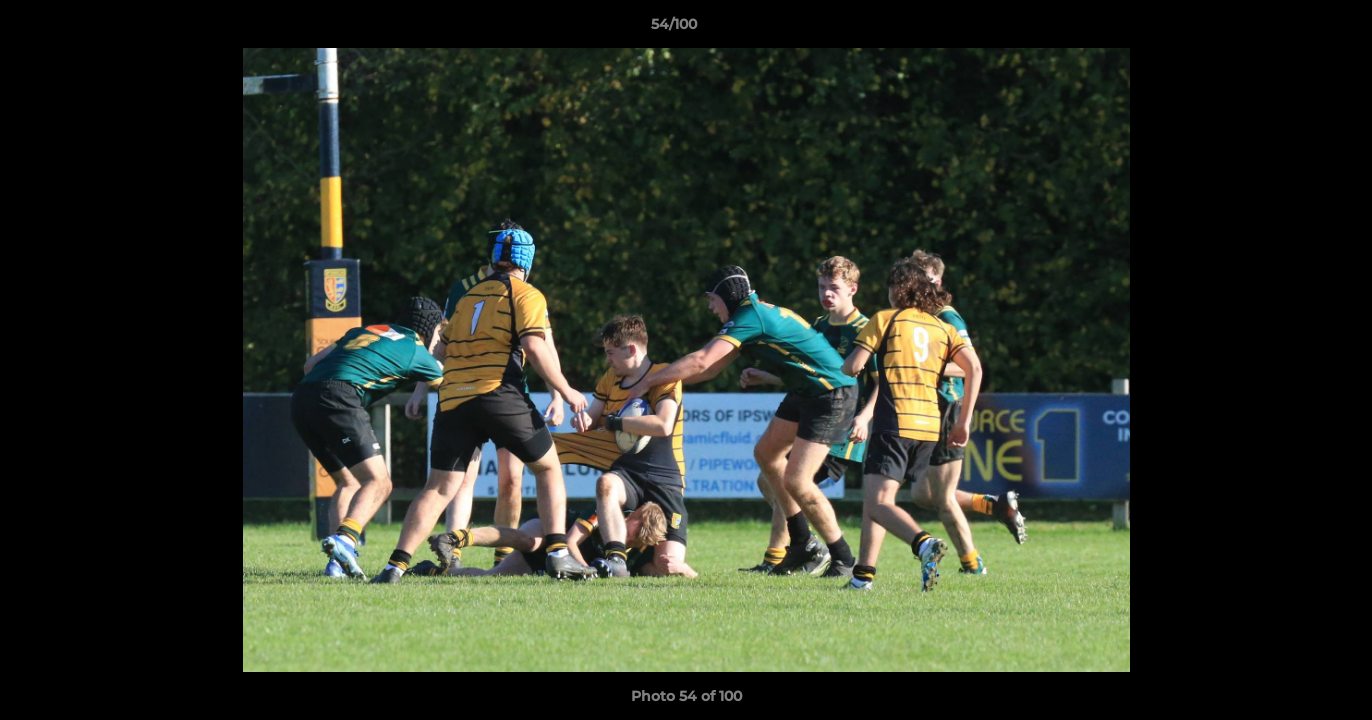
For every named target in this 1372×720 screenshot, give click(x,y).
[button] (1288, 29)
